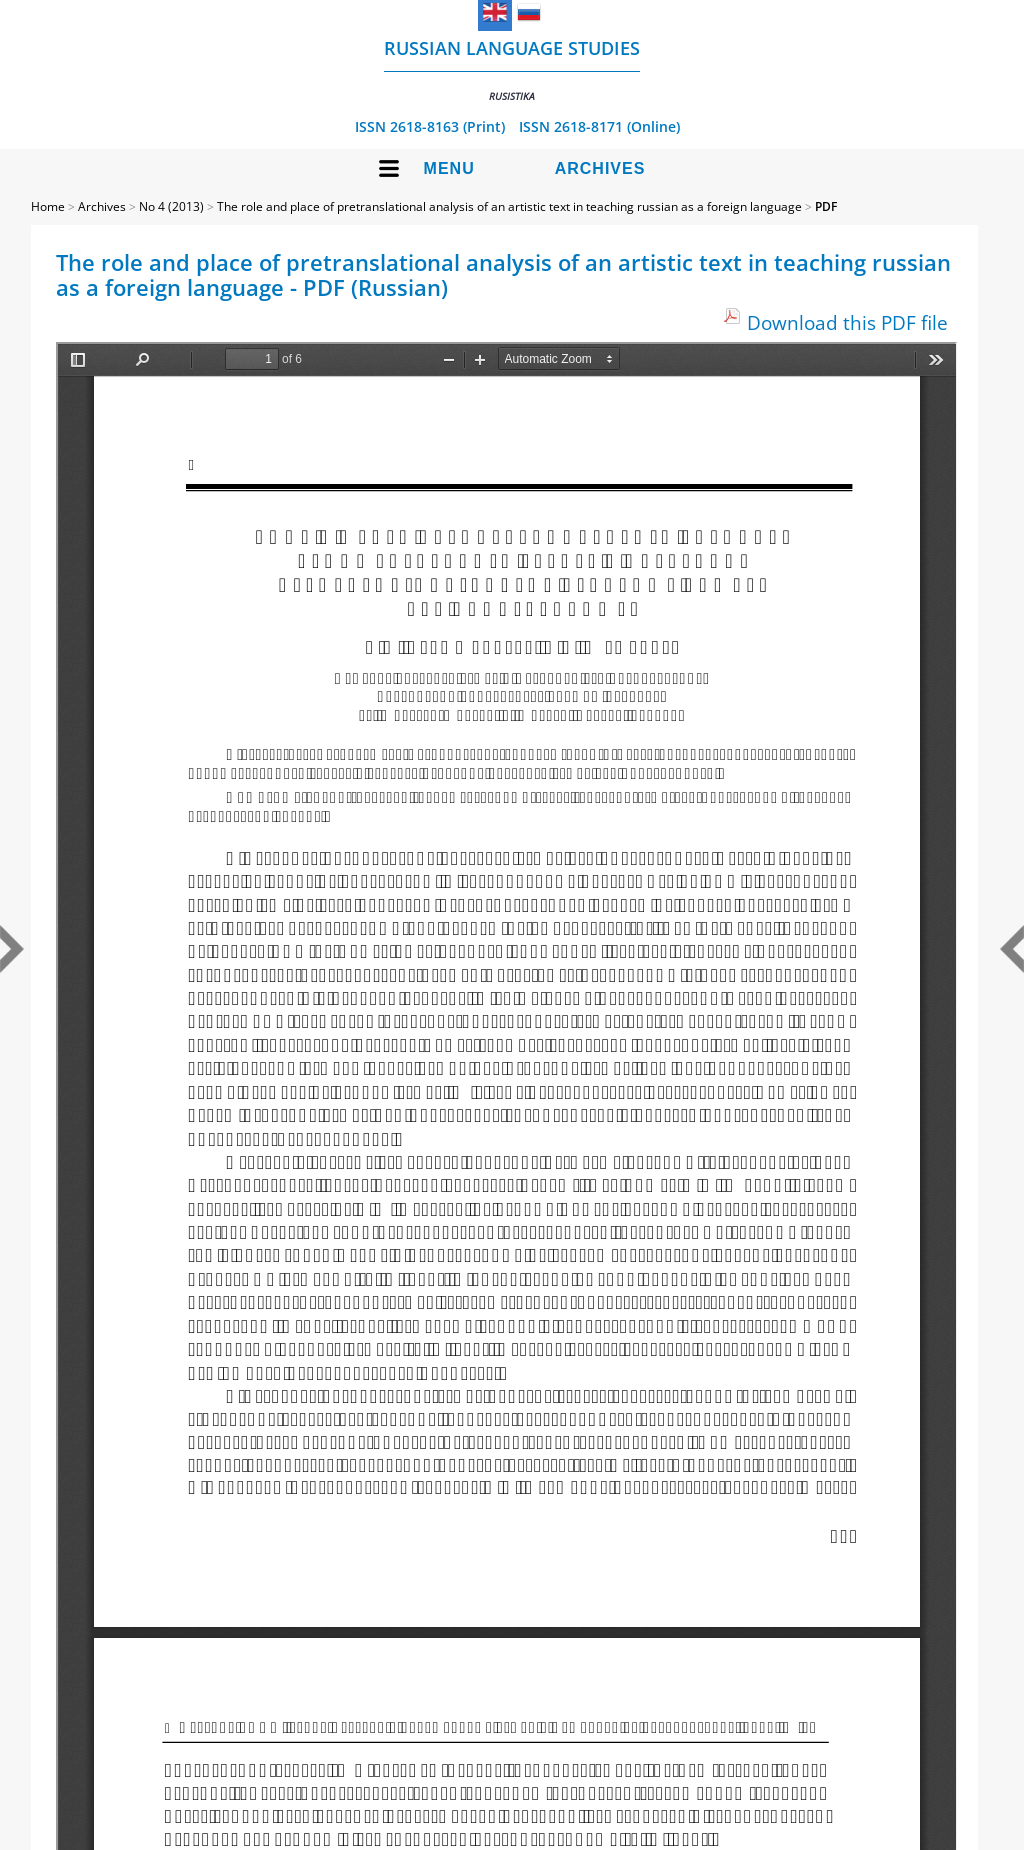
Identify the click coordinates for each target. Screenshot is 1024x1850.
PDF (826, 206)
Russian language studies (512, 69)
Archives (600, 168)
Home (48, 206)
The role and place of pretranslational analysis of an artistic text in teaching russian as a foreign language (509, 206)
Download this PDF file (847, 322)
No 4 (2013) (171, 206)
